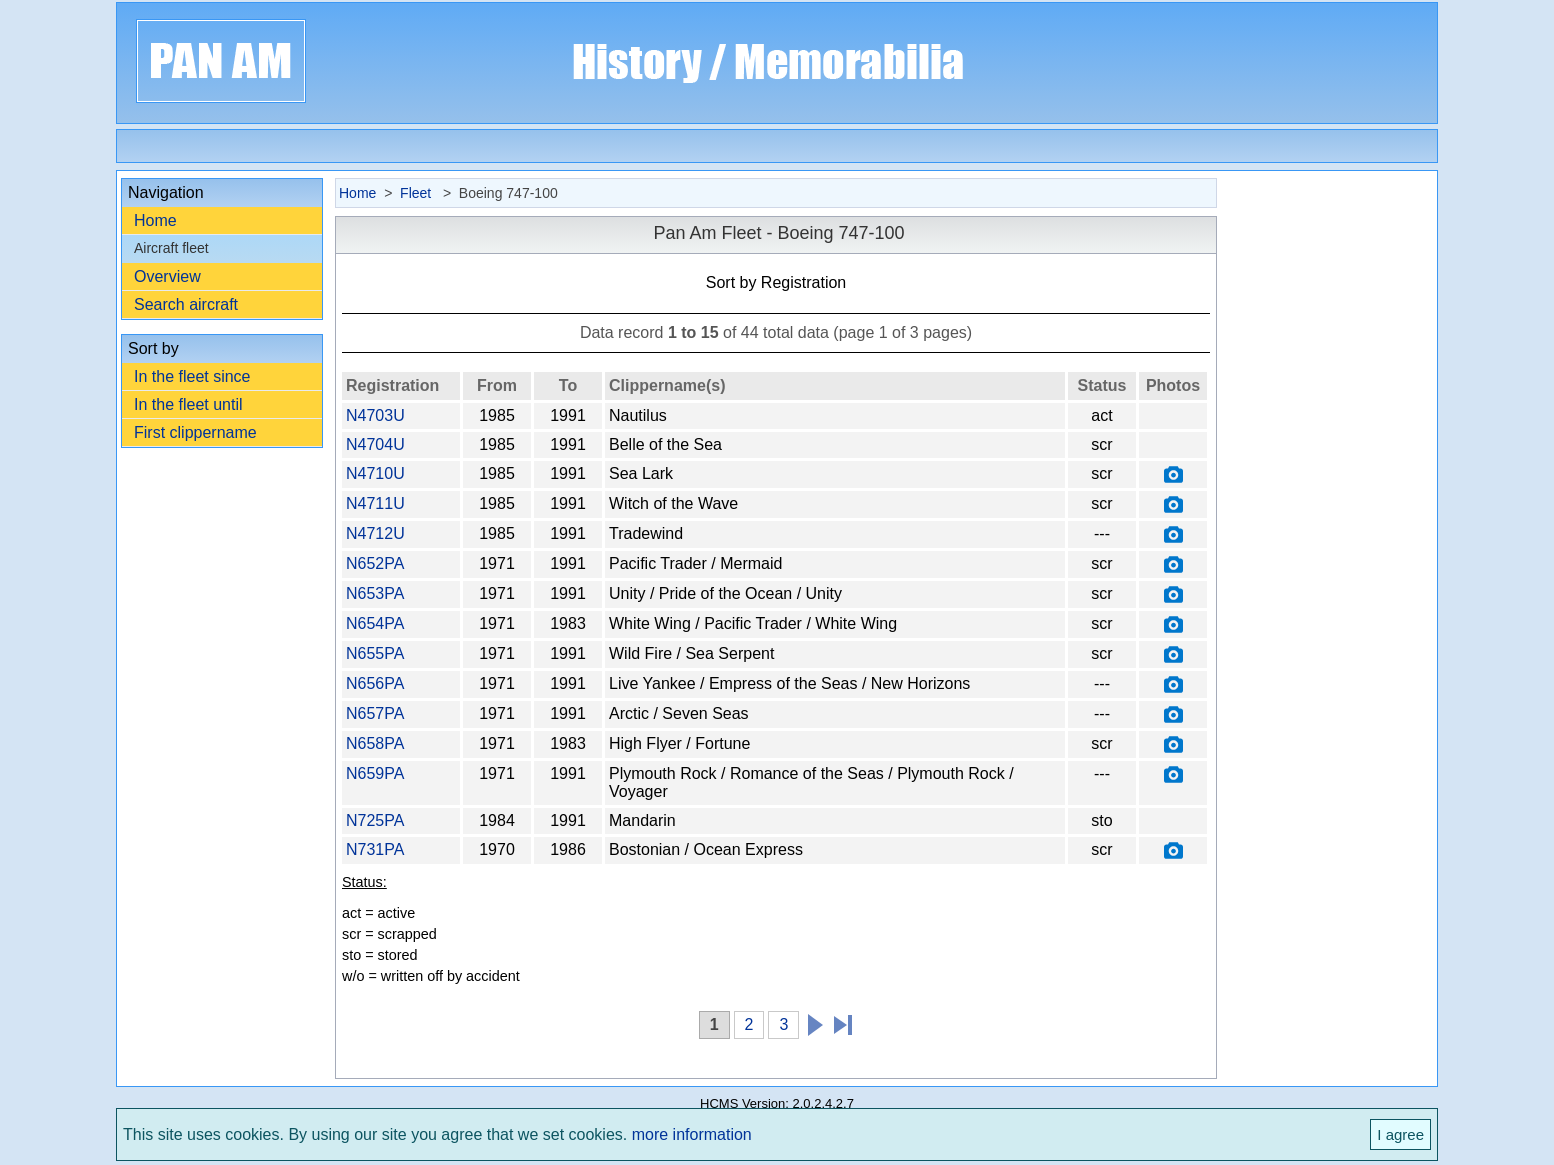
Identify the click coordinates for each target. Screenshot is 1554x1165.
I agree (1400, 1134)
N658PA (375, 743)
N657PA (375, 713)
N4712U (375, 533)
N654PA (375, 623)
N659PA (375, 773)
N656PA (375, 683)
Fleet (417, 193)
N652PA (375, 563)
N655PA (375, 653)
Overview (167, 276)
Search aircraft (186, 304)
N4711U (375, 503)
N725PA (375, 820)
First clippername (195, 432)
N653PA (375, 593)
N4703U (375, 415)
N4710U (375, 473)
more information (692, 1134)
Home (155, 220)
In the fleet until (188, 404)
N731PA (375, 849)
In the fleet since (192, 376)
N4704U (375, 444)
